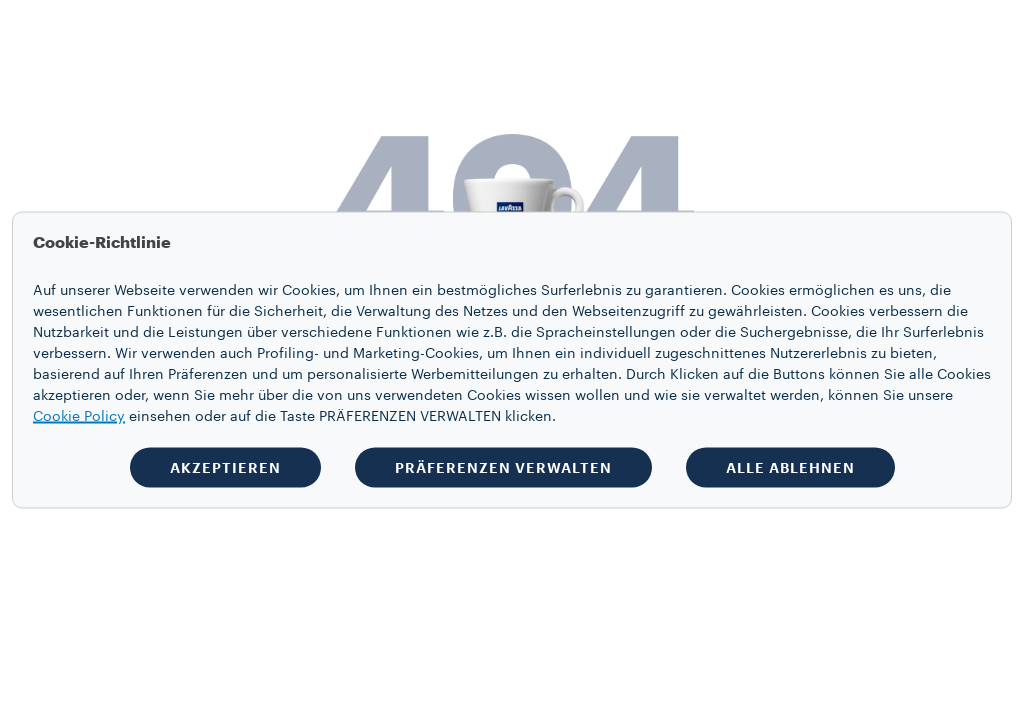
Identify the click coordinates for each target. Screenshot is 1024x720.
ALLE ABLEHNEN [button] (790, 468)
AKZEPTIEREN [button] (225, 468)
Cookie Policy (79, 417)
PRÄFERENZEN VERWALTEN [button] (503, 468)
